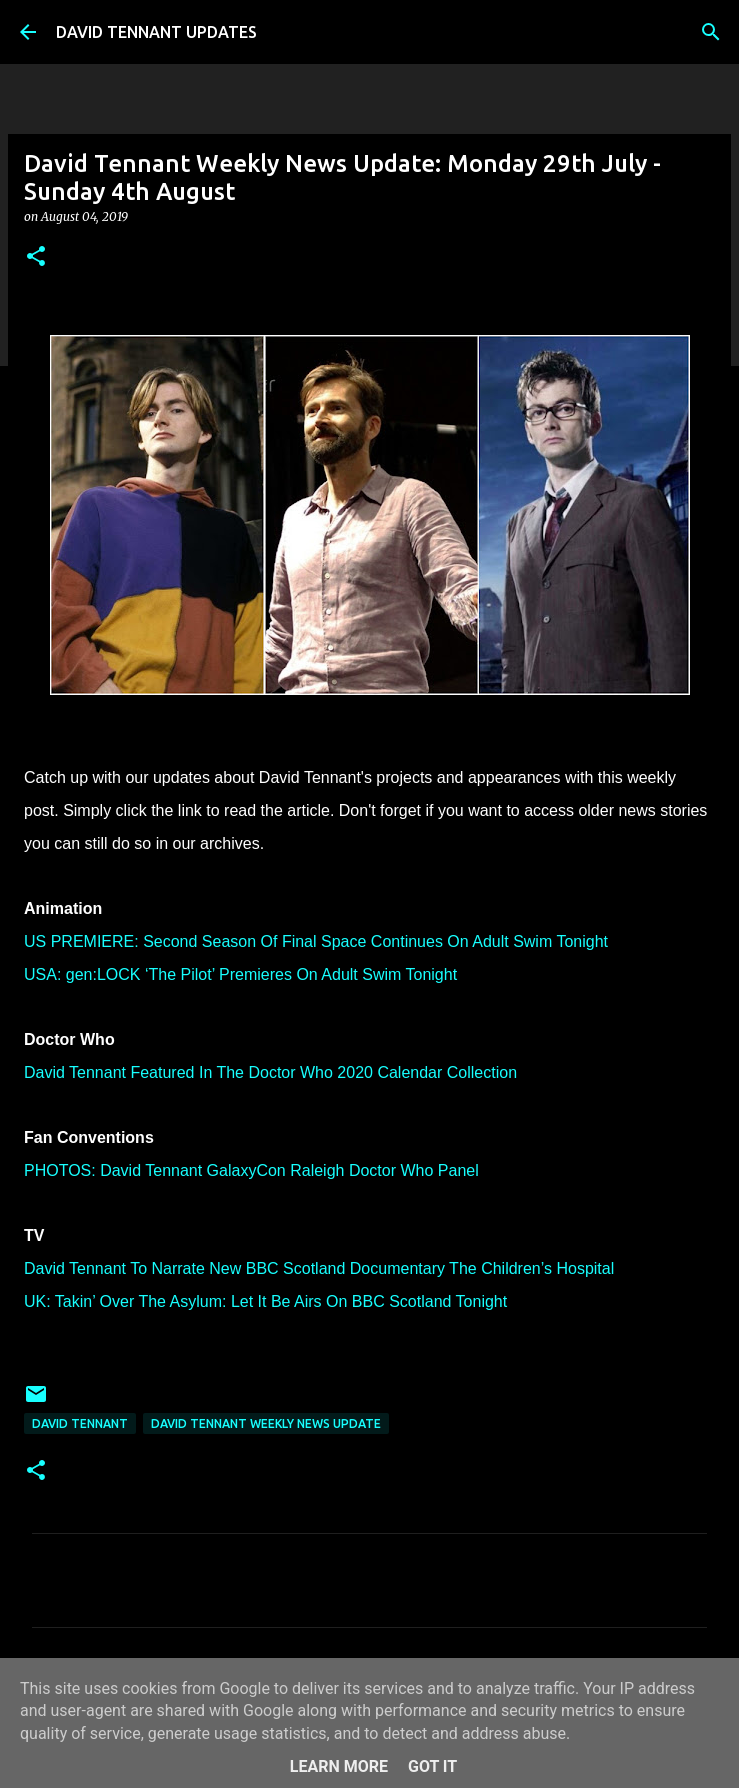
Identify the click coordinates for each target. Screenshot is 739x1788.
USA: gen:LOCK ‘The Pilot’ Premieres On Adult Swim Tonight (240, 974)
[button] (36, 257)
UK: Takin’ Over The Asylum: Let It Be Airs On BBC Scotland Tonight (265, 1301)
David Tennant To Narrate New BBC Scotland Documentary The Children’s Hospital (319, 1268)
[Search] (711, 32)
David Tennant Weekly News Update (266, 1423)
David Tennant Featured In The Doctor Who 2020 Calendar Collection (270, 1072)
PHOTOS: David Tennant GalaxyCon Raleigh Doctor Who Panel (251, 1170)
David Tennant (80, 1423)
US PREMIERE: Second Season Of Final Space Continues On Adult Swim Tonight (316, 941)
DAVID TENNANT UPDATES (156, 32)
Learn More (339, 1766)
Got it (432, 1766)
